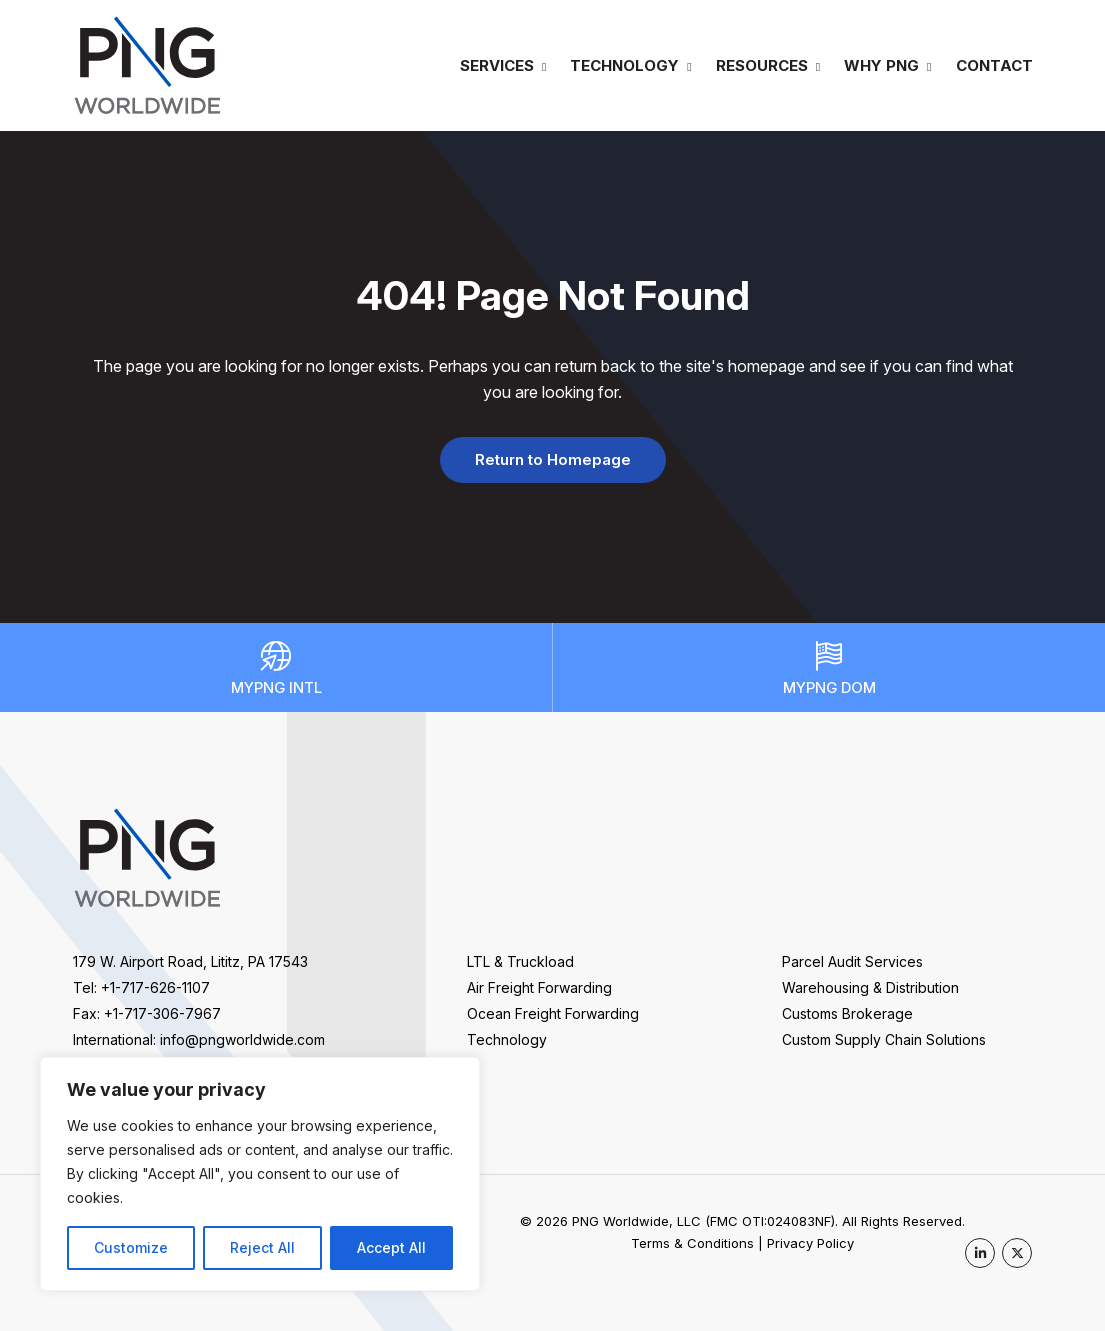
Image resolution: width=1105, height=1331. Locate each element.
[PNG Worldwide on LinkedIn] (980, 1253)
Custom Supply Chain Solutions (884, 1039)
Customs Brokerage (847, 1013)
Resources (762, 65)
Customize (131, 1247)
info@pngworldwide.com (242, 1039)
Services (497, 65)
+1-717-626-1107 (155, 987)
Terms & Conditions (692, 1243)
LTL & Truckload (520, 961)
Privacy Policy (810, 1243)
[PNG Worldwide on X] (1017, 1253)
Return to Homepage (553, 459)
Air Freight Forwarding (539, 987)
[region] (260, 1174)
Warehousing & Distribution (870, 987)
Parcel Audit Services (852, 961)
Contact (994, 65)
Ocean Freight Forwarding (553, 1013)
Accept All (391, 1247)
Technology (624, 65)
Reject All (262, 1247)
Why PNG (881, 65)
